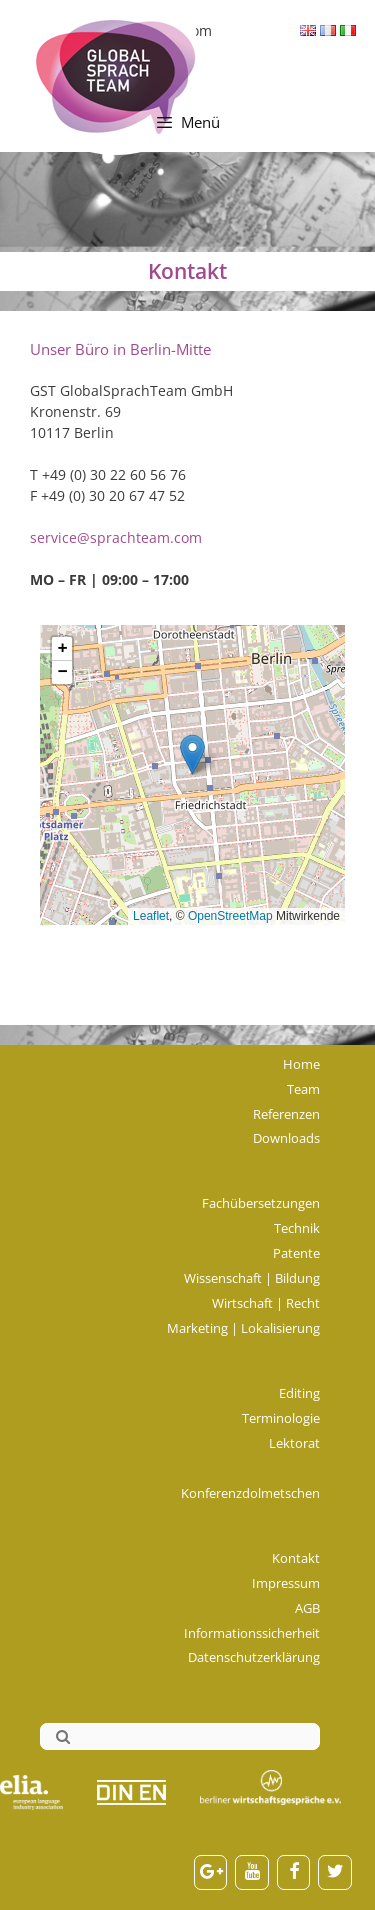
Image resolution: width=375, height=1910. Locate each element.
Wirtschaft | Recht (266, 1303)
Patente (296, 1253)
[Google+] (211, 1872)
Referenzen (286, 1114)
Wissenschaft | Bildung (252, 1278)
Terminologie (281, 1418)
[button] (192, 754)
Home (301, 1064)
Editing (299, 1393)
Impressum (286, 1583)
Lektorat (294, 1443)
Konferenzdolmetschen (250, 1493)
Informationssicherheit (252, 1633)
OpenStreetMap (230, 916)
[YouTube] (252, 1872)
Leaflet (151, 916)
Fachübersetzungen (261, 1203)
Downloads (286, 1138)
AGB (307, 1608)
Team (303, 1089)
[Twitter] (335, 1872)
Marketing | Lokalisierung (243, 1328)
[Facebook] (294, 1872)
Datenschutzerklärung (254, 1657)
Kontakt (296, 1558)
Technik (297, 1228)
